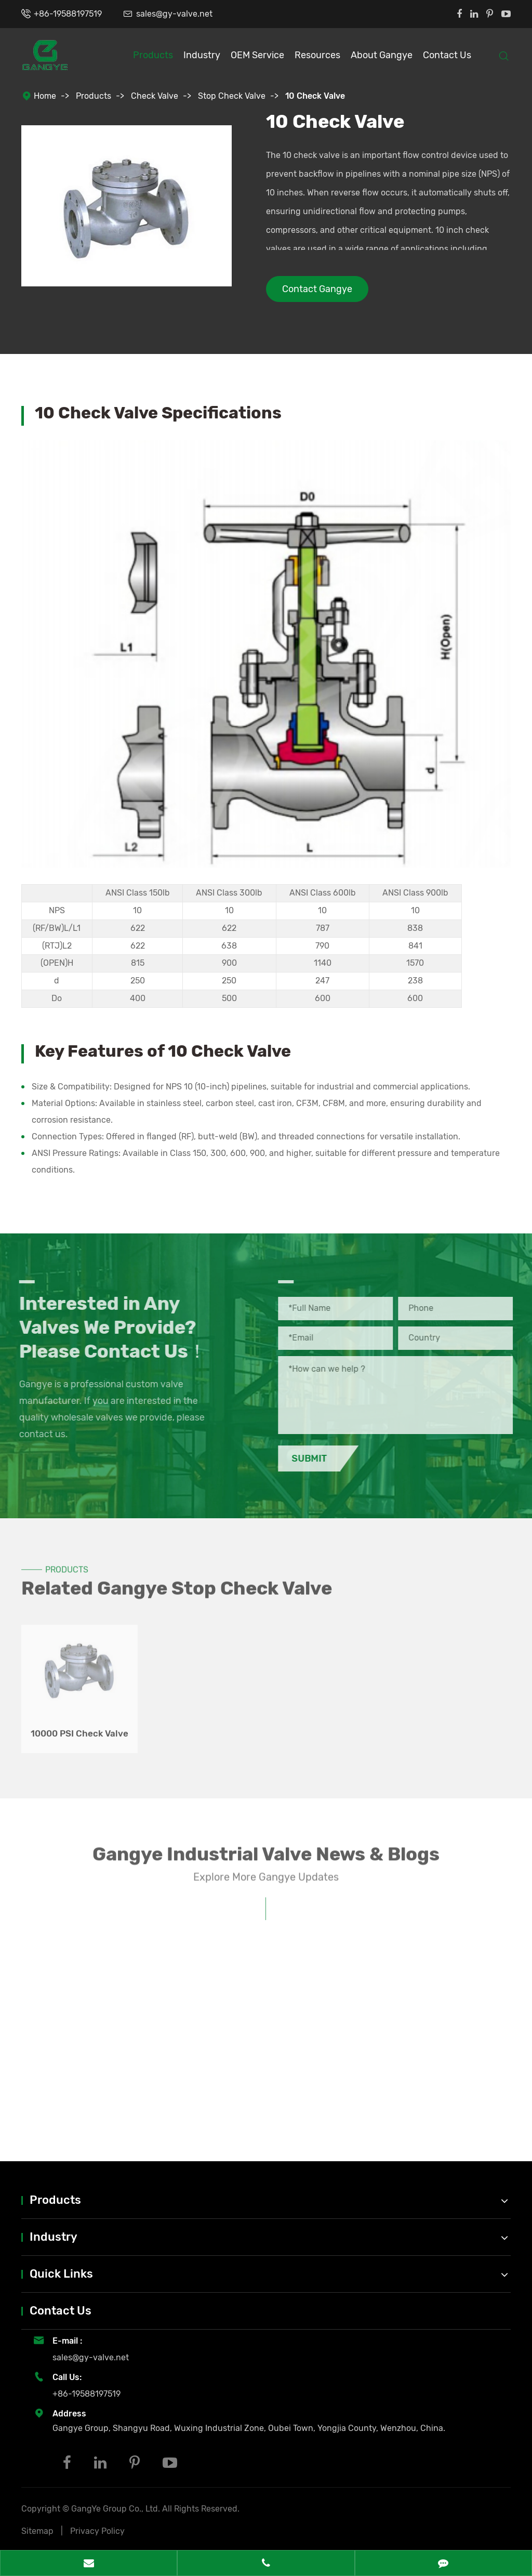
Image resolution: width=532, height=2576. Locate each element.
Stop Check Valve (231, 96)
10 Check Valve (315, 96)
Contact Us (447, 55)
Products (153, 55)
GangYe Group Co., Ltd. (116, 2509)
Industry (201, 55)
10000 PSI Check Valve (79, 1728)
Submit (313, 1458)
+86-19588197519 (68, 14)
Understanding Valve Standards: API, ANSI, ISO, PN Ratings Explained (120, 2104)
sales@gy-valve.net (174, 14)
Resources (317, 55)
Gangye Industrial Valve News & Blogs (266, 1858)
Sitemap (37, 2531)
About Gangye (382, 55)
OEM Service (257, 55)
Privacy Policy (97, 2531)
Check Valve (154, 96)
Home (45, 96)
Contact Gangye (317, 289)
